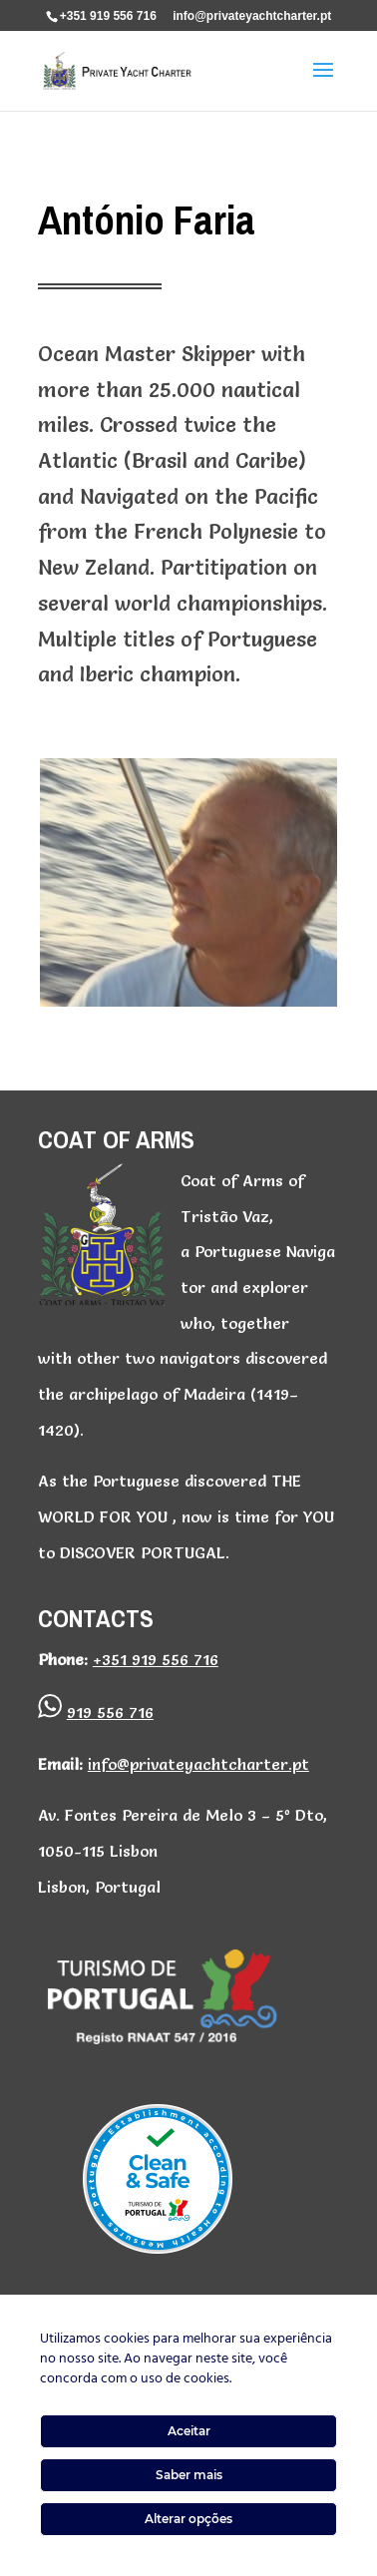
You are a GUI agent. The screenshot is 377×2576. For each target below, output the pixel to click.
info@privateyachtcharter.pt (198, 1764)
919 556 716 (110, 1712)
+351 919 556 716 (108, 16)
